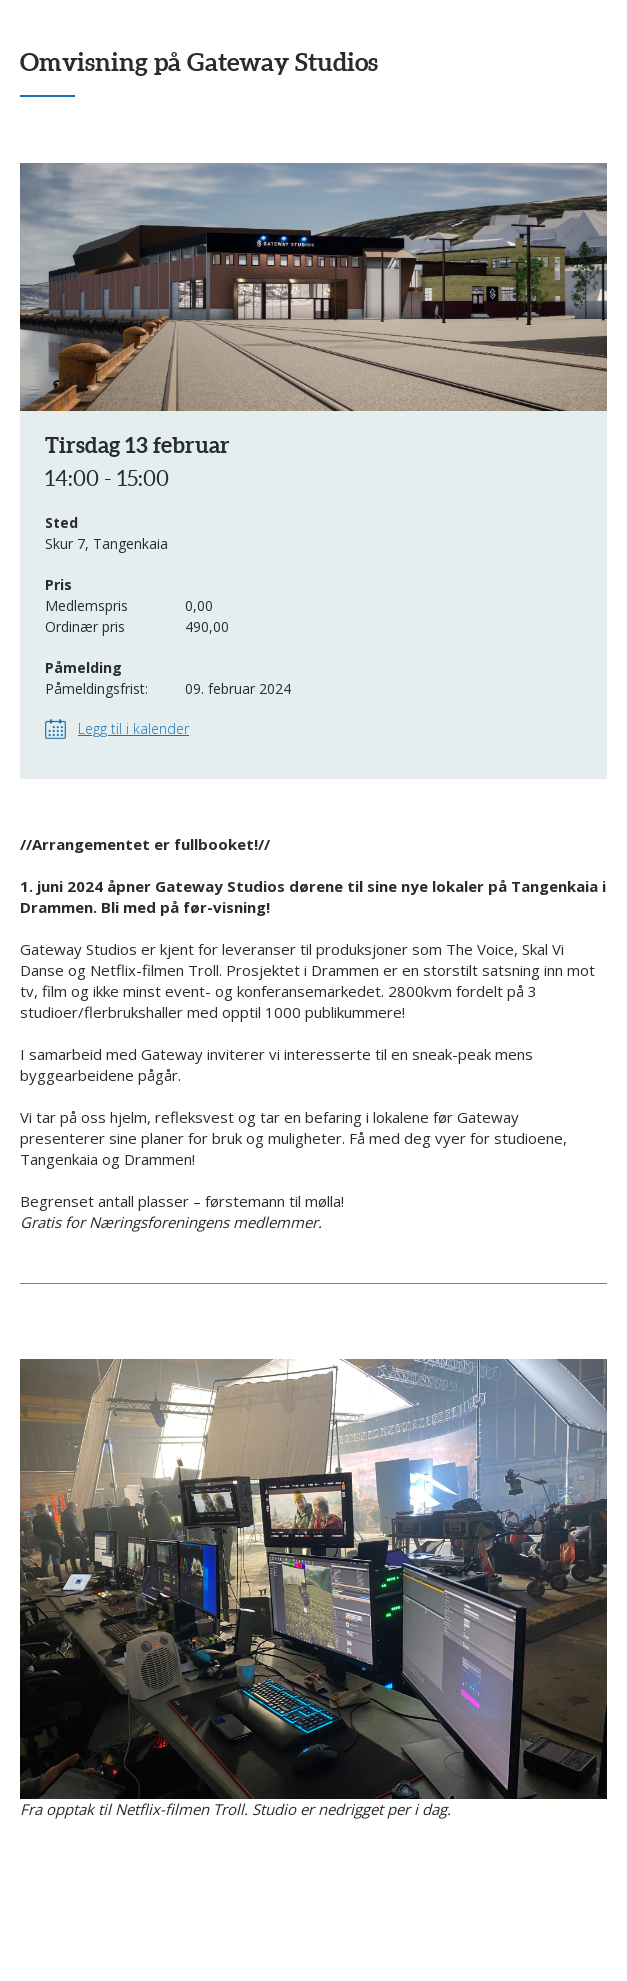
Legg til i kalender (133, 728)
